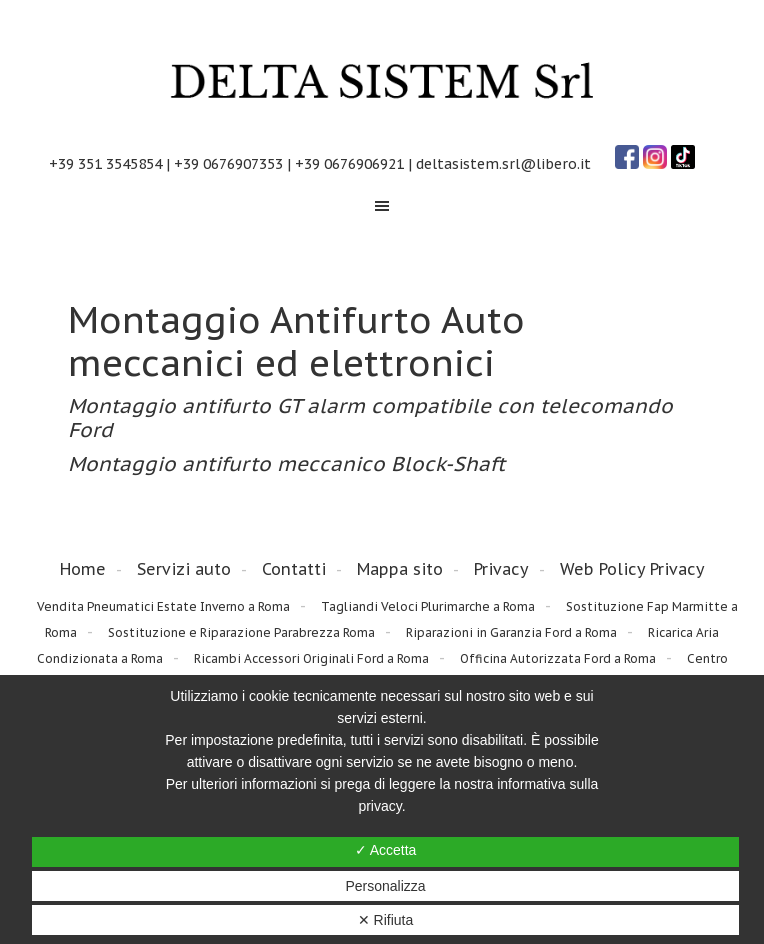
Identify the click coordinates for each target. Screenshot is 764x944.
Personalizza (385, 886)
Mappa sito (400, 569)
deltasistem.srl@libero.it (503, 164)
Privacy (501, 569)
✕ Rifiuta (386, 920)
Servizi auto (184, 569)
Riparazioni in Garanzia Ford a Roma (511, 632)
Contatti (294, 569)
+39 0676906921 (349, 164)
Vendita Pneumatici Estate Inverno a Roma (163, 606)
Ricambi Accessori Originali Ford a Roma (311, 658)
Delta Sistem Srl (382, 82)
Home (83, 569)
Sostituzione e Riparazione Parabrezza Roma (241, 632)
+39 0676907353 (228, 164)
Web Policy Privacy (632, 569)
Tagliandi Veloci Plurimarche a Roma (428, 606)
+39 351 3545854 (105, 164)
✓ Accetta (386, 850)
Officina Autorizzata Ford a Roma (558, 658)
